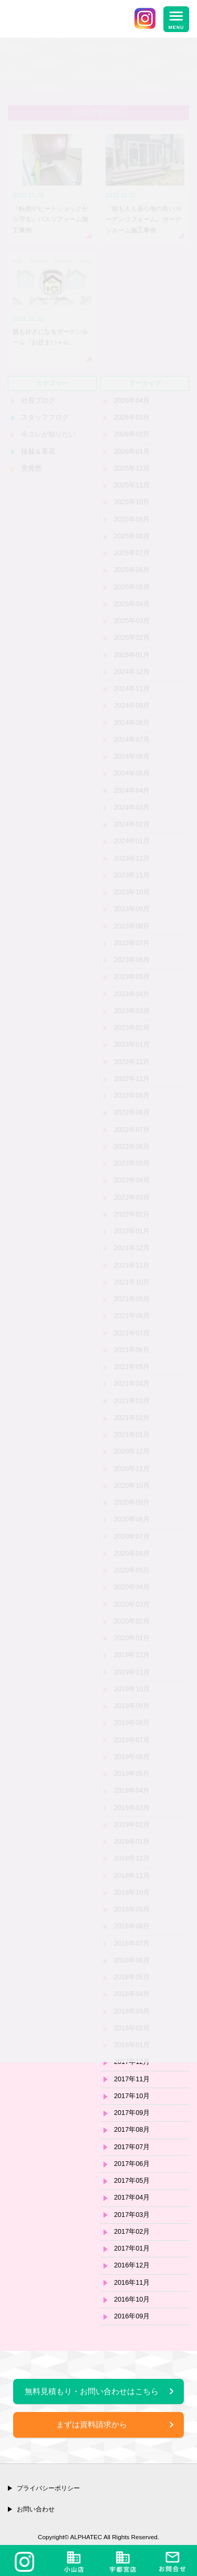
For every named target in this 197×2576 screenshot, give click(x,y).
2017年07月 (132, 2147)
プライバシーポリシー (48, 2488)
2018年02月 (132, 2028)
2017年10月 (132, 2096)
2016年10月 (132, 2299)
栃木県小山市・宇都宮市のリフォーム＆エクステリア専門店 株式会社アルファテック (67, 20)
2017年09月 (132, 2113)
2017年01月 (132, 2248)
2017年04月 (132, 2197)
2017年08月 (132, 2129)
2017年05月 (132, 2180)
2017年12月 (132, 2062)
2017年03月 (132, 2215)
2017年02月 (132, 2231)
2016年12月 (132, 2265)
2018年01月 (132, 2045)
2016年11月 (132, 2282)
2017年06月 (132, 2164)
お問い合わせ (36, 2509)
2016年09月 (132, 2316)
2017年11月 (132, 2079)
